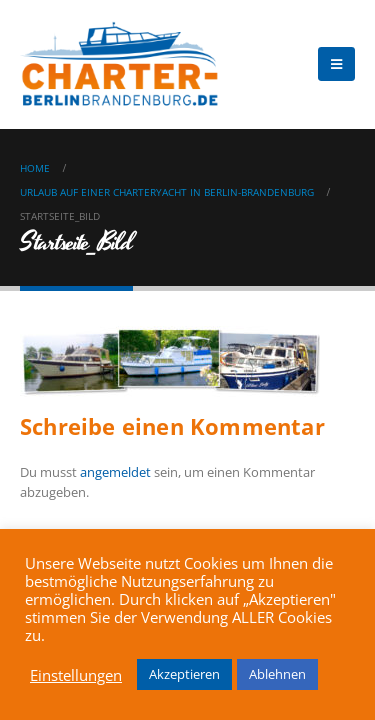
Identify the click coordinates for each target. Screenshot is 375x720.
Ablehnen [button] (277, 674)
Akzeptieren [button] (184, 674)
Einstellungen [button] (76, 675)
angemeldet (115, 472)
